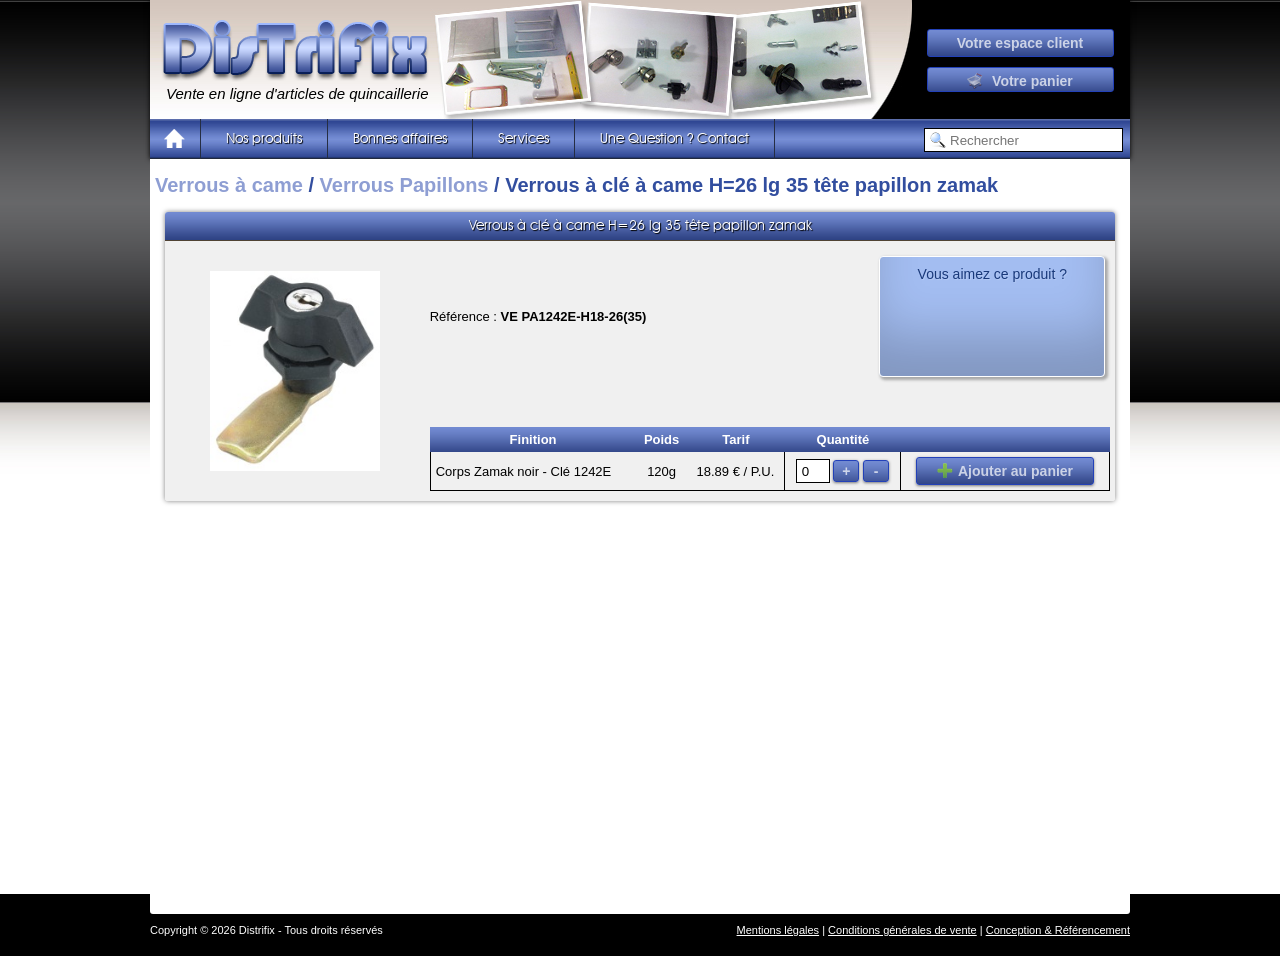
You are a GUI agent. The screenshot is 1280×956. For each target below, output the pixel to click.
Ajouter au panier (1005, 471)
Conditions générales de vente (902, 930)
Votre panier (1020, 81)
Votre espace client (1020, 43)
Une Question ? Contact (674, 139)
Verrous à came (229, 185)
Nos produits (264, 139)
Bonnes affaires (400, 139)
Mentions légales (778, 930)
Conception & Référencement (1058, 930)
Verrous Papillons (404, 185)
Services (523, 139)
